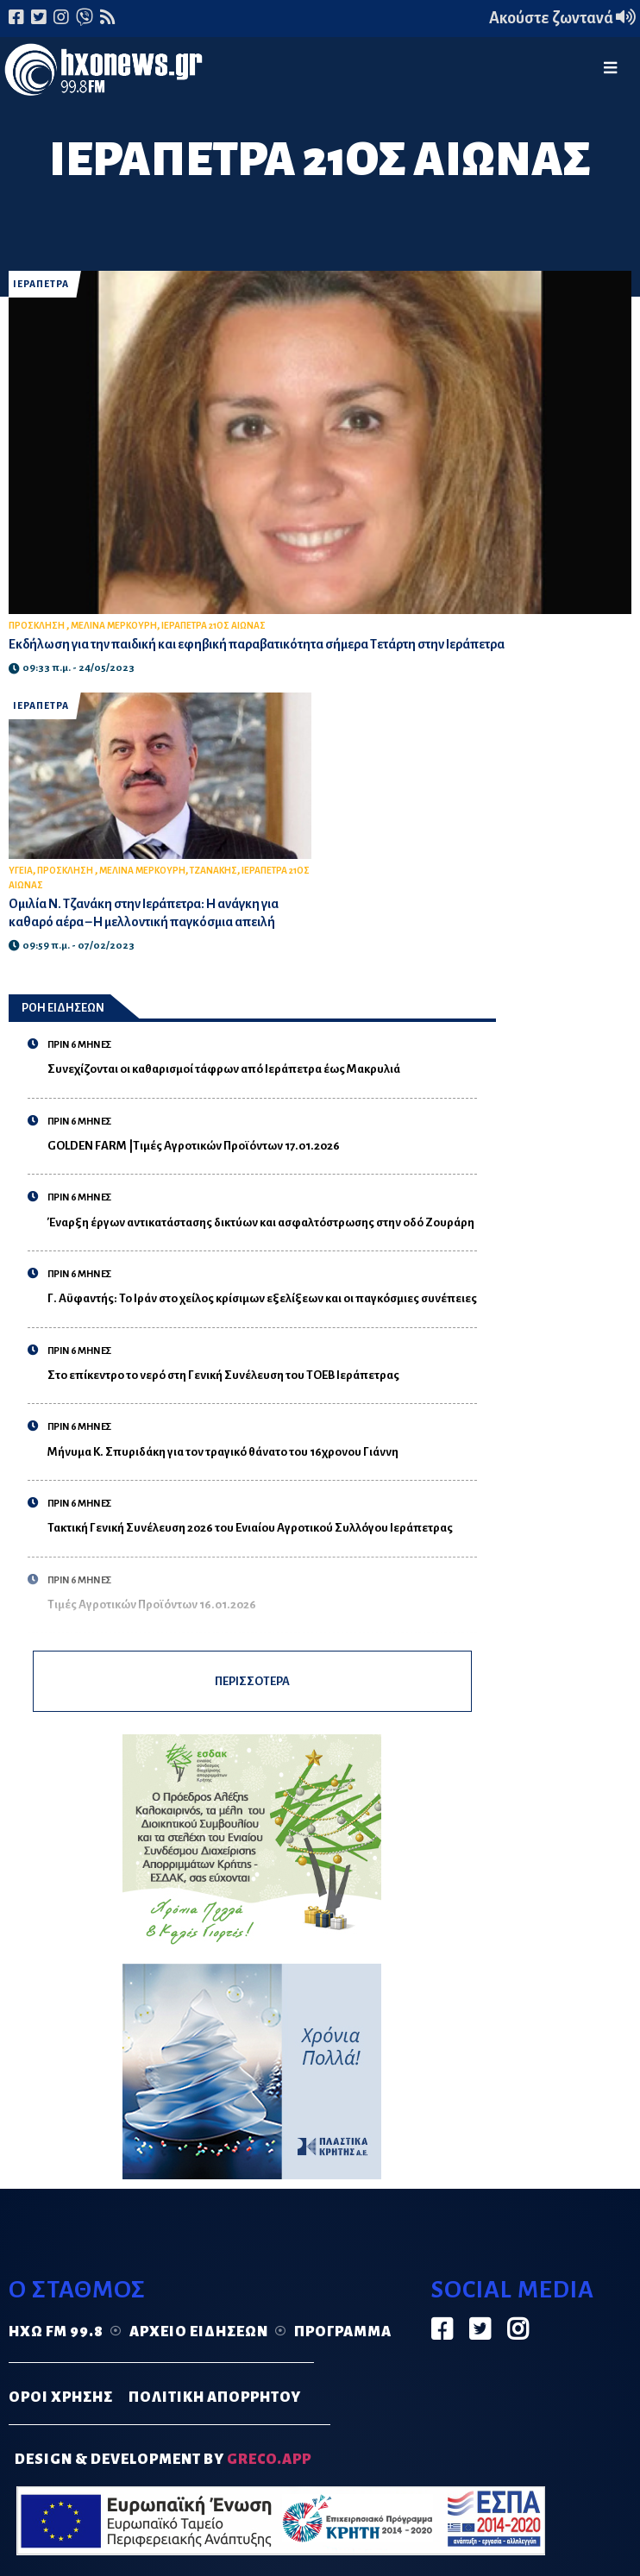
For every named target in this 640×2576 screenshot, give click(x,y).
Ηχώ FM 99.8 (56, 2333)
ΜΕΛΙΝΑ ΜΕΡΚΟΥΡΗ (114, 625)
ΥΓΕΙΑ (21, 870)
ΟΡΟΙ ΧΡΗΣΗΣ (61, 2400)
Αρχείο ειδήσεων (198, 2333)
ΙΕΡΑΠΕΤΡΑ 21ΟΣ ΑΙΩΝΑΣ (213, 625)
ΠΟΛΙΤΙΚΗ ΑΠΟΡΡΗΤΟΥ (215, 2400)
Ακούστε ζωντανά (562, 18)
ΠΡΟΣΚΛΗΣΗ (37, 625)
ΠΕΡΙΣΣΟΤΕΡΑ (252, 1682)
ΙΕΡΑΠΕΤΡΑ (41, 284)
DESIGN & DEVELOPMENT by (163, 2461)
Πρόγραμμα (343, 2333)
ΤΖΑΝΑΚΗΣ (213, 870)
